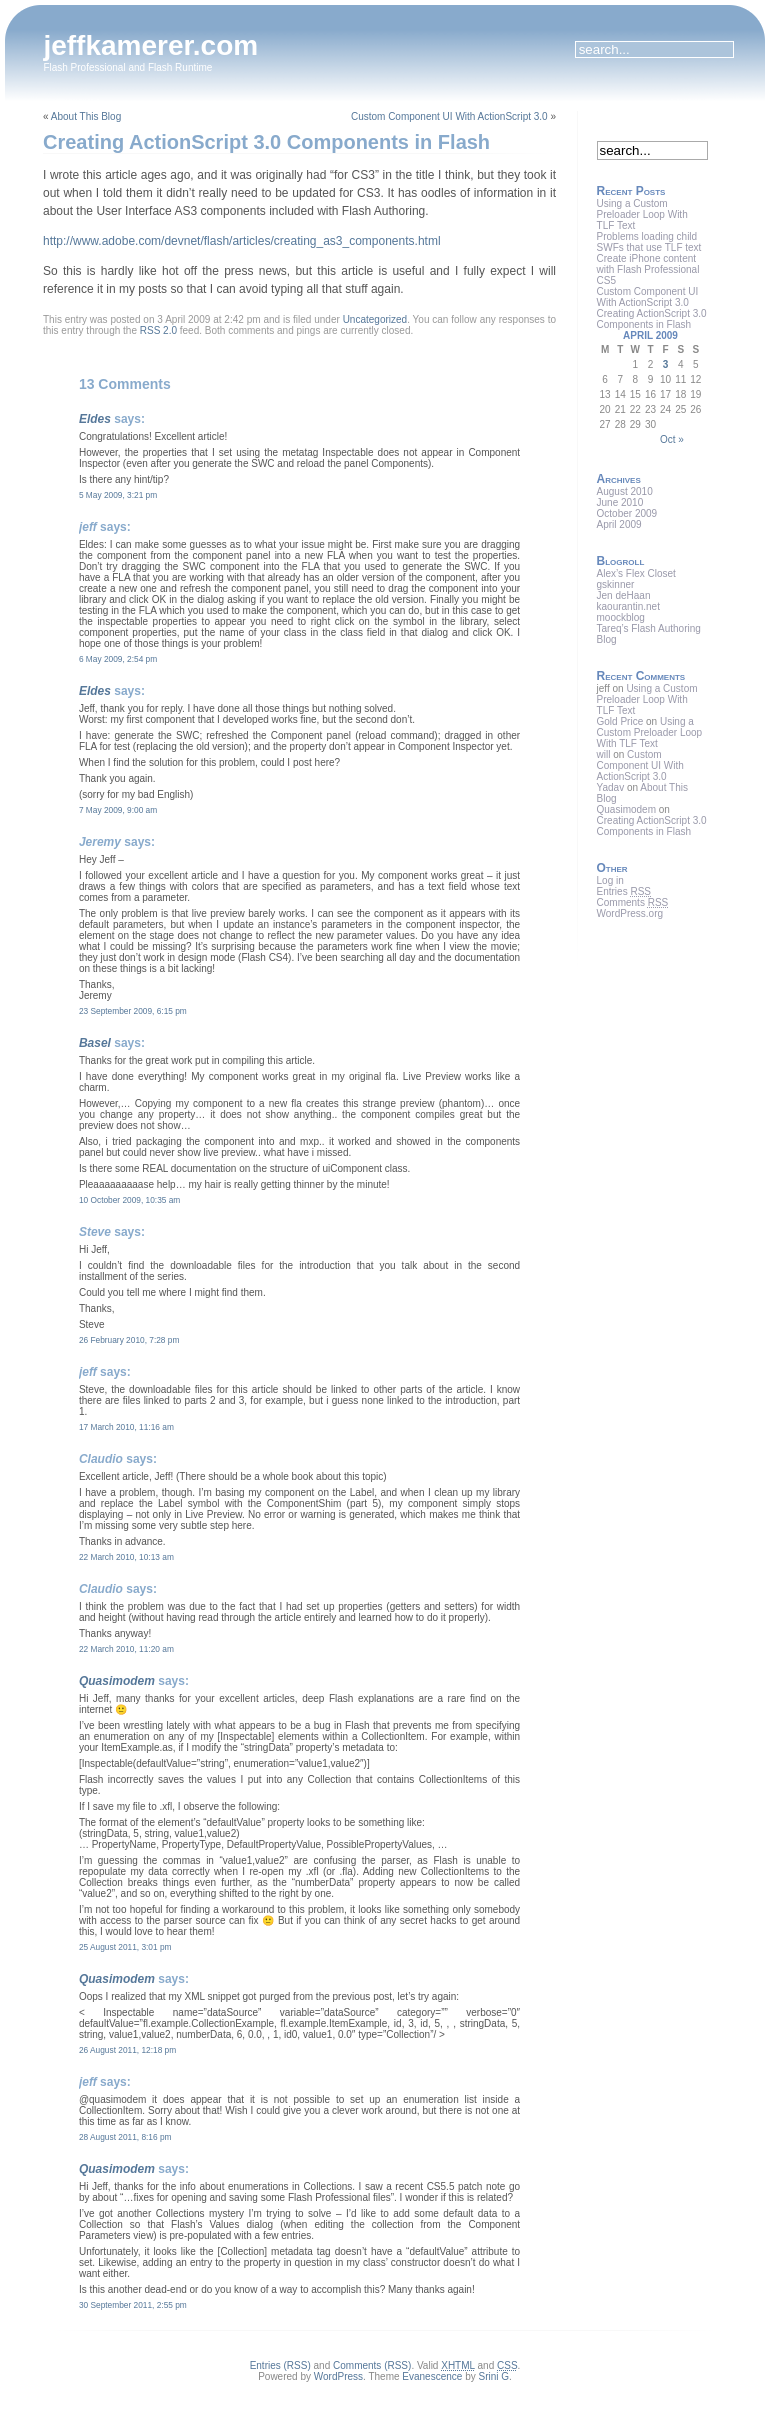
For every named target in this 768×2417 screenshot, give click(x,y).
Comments (633, 902)
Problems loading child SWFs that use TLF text (649, 242)
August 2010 (625, 491)
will (604, 754)
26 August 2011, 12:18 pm (127, 2050)
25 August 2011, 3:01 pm (125, 1947)
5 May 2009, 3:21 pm (118, 495)
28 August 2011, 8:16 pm (125, 2137)
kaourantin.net (628, 606)
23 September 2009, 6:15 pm (133, 1011)
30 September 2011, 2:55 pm (133, 2305)
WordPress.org (630, 913)
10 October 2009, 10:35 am (129, 1200)
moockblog (621, 617)
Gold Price (620, 721)
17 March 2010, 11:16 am (126, 1427)
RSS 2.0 (158, 330)
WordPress (338, 2376)
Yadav (611, 787)
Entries (624, 891)
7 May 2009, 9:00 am (118, 810)
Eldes (95, 419)
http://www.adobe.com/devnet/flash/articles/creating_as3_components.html (242, 241)
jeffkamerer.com (150, 45)
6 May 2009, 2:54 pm (118, 659)
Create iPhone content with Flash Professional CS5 (648, 269)
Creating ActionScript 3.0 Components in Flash (266, 142)
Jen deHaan (624, 595)
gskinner (616, 584)
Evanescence (432, 2376)
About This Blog (86, 116)
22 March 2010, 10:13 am (126, 1557)
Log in (610, 880)
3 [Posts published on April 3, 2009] (666, 364)
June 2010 (620, 502)
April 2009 (619, 524)
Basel (95, 1043)
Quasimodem (117, 1681)
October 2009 (627, 513)
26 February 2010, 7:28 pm (129, 1340)
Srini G (493, 2376)
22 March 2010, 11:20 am (126, 1649)
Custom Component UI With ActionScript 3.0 (449, 116)
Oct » (672, 439)
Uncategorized (375, 319)
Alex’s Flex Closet (636, 573)
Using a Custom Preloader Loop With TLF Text (642, 214)
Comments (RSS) (372, 2365)
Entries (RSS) (280, 2365)
